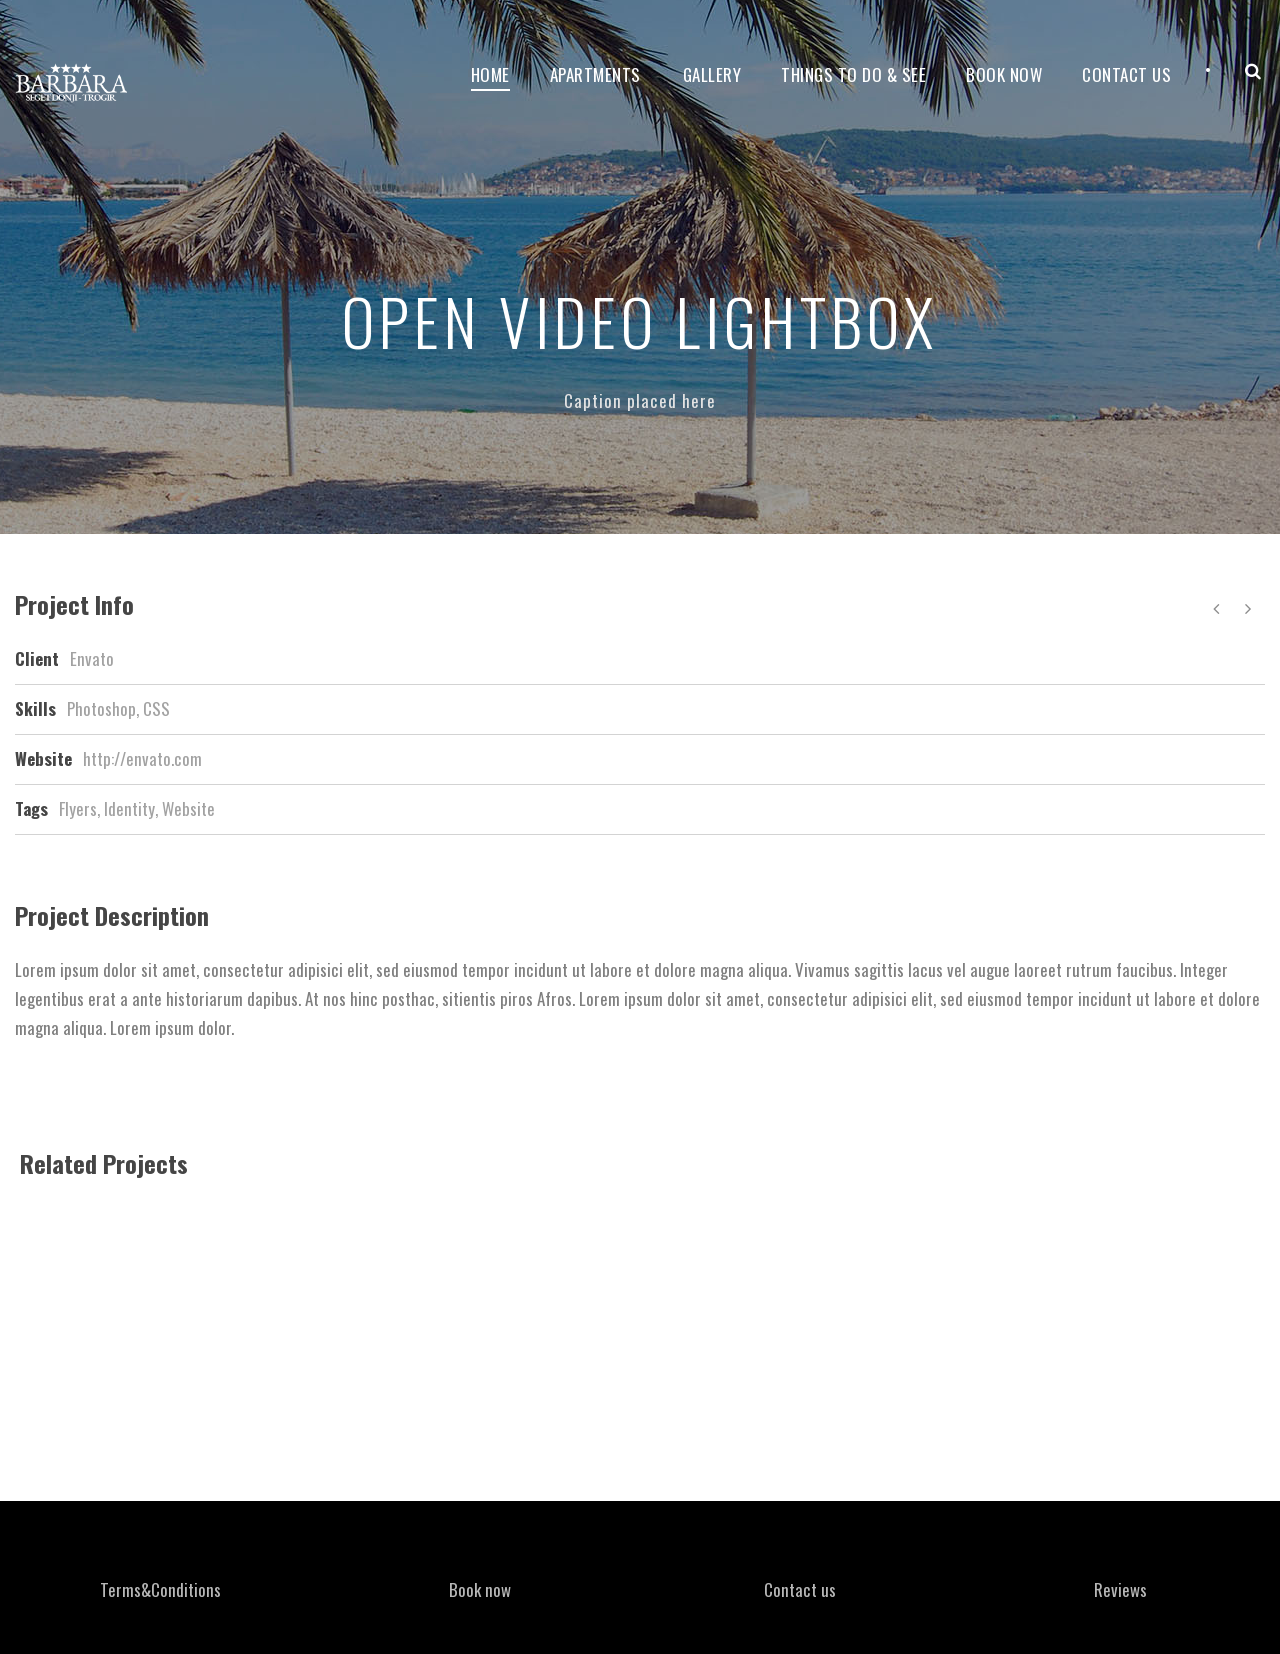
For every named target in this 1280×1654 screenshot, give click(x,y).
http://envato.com (142, 758)
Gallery (712, 74)
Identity (129, 808)
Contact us (800, 1589)
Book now (1004, 74)
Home (490, 74)
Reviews (1120, 1589)
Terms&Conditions (160, 1589)
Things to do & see (853, 74)
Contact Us (1126, 74)
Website (188, 808)
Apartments (595, 74)
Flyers (78, 808)
